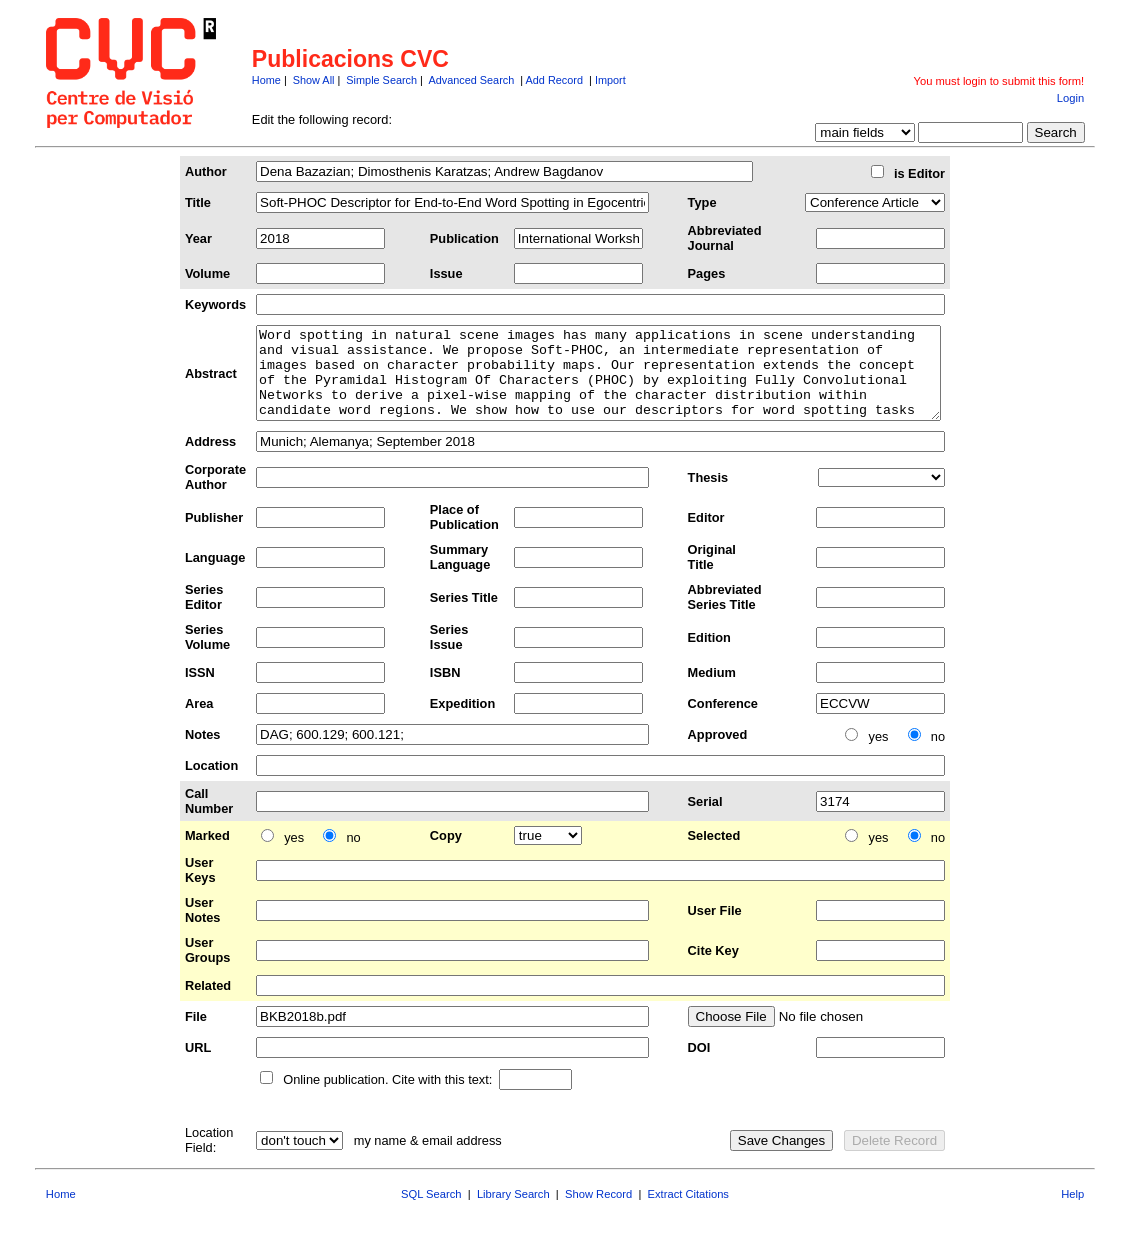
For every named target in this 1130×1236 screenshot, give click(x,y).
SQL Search (431, 1212)
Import (610, 80)
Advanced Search (471, 80)
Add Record (554, 80)
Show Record (598, 1212)
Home (266, 80)
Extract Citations (688, 1212)
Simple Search (381, 80)
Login (1070, 98)
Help (1072, 1212)
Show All (314, 80)
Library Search (513, 1212)
